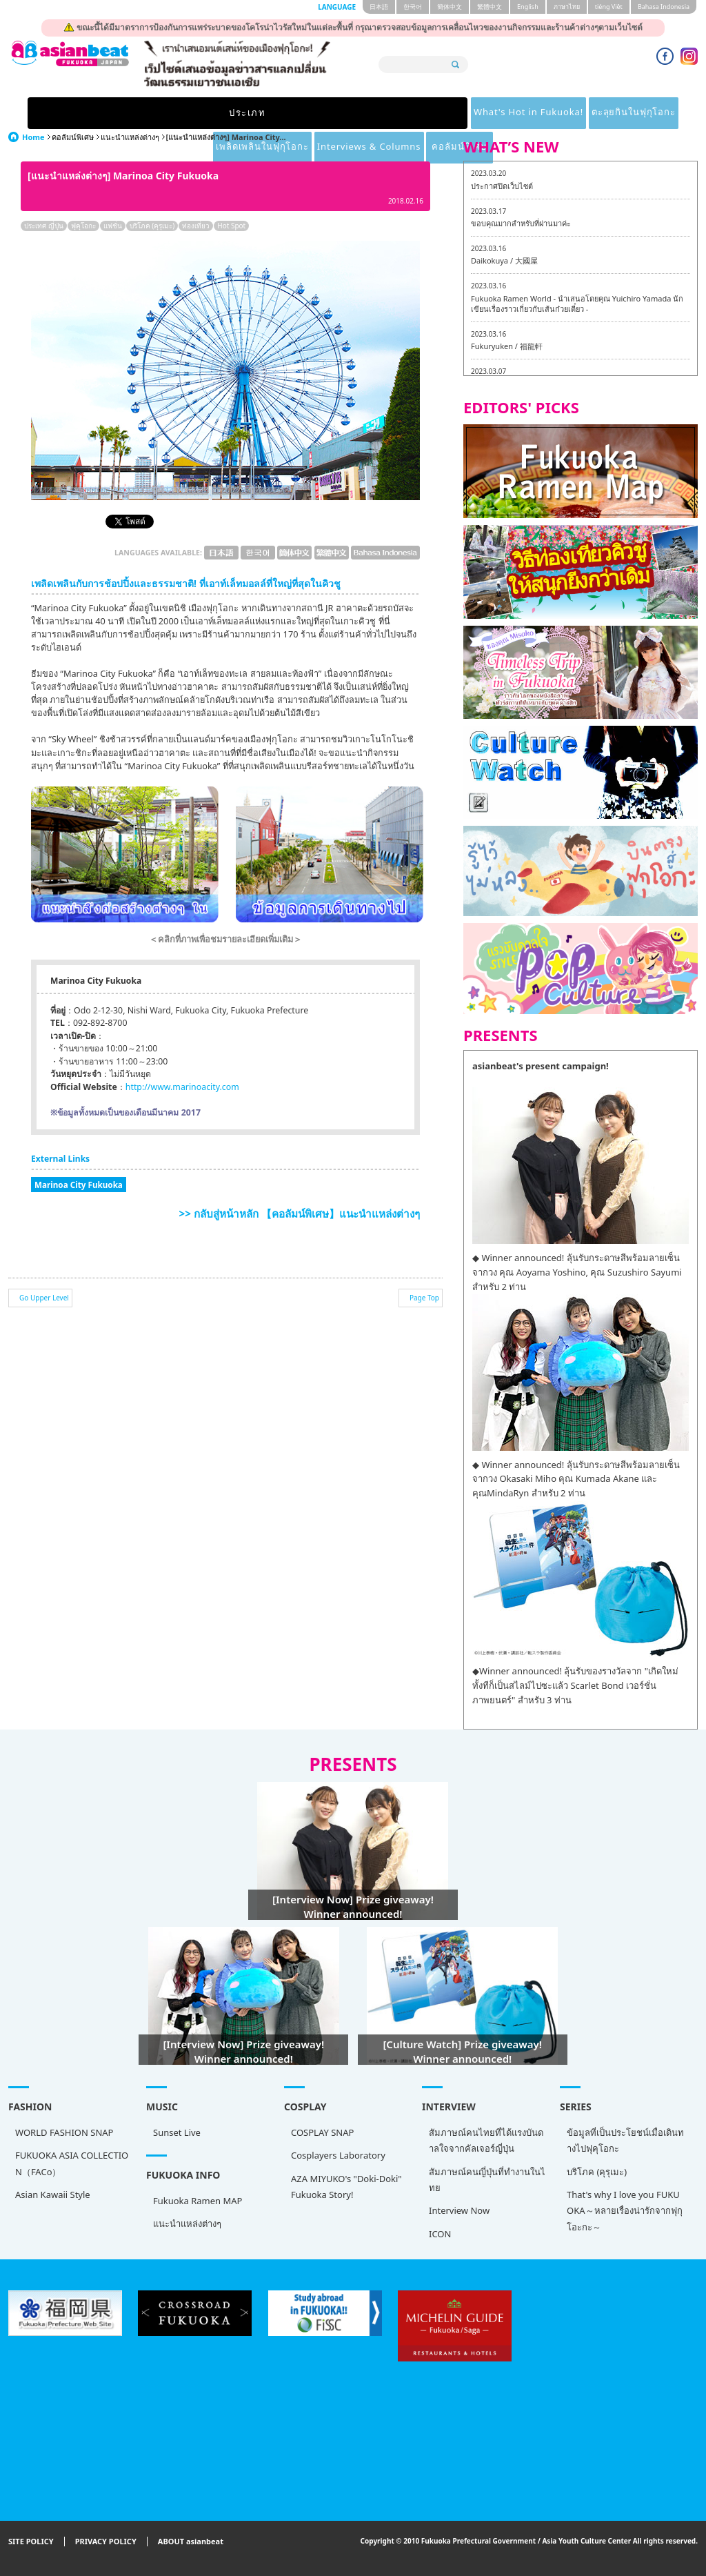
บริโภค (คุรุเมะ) (152, 225)
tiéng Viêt (609, 6)
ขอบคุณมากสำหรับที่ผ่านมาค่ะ (521, 223)
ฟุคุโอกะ (83, 225)
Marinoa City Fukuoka (78, 1184)
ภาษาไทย (567, 6)
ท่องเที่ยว (196, 225)
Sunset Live (177, 2132)
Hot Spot (231, 225)
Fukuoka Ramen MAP (197, 2200)
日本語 (379, 6)
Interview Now (459, 2210)
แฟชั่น (112, 225)
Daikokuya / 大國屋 (504, 260)
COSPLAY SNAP (322, 2132)
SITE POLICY (31, 2542)
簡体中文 (449, 6)
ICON (440, 2234)
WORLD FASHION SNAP (64, 2132)
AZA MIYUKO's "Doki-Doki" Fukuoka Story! (346, 2186)
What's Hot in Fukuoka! (170, 113)
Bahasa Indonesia (663, 6)
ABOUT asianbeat (190, 2542)
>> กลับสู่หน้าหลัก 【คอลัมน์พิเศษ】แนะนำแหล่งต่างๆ (299, 1213)
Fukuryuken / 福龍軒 (507, 346)
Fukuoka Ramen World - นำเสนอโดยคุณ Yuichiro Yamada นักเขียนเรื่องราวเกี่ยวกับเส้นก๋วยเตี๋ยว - (577, 304)
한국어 (412, 6)
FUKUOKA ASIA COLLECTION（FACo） (71, 2163)
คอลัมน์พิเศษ (652, 113)
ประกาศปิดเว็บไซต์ (502, 186)
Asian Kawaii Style (52, 2194)
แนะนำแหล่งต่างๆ (130, 137)
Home (33, 137)
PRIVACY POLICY (106, 2542)
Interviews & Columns (542, 113)
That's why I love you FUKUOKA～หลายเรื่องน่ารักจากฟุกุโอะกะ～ (625, 2210)
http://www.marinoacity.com (182, 1087)
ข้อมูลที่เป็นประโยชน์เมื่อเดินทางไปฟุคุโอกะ (625, 2140)
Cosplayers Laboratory (338, 2155)
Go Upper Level (44, 1297)
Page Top (424, 1297)
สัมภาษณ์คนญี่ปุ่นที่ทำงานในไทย (487, 2180)
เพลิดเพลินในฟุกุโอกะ (414, 113)
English (527, 6)
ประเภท (53, 113)
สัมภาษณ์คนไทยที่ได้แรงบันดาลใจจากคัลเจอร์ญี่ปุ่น (486, 2140)
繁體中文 (489, 6)
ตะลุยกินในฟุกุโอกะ (297, 113)
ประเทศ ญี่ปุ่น (43, 225)
